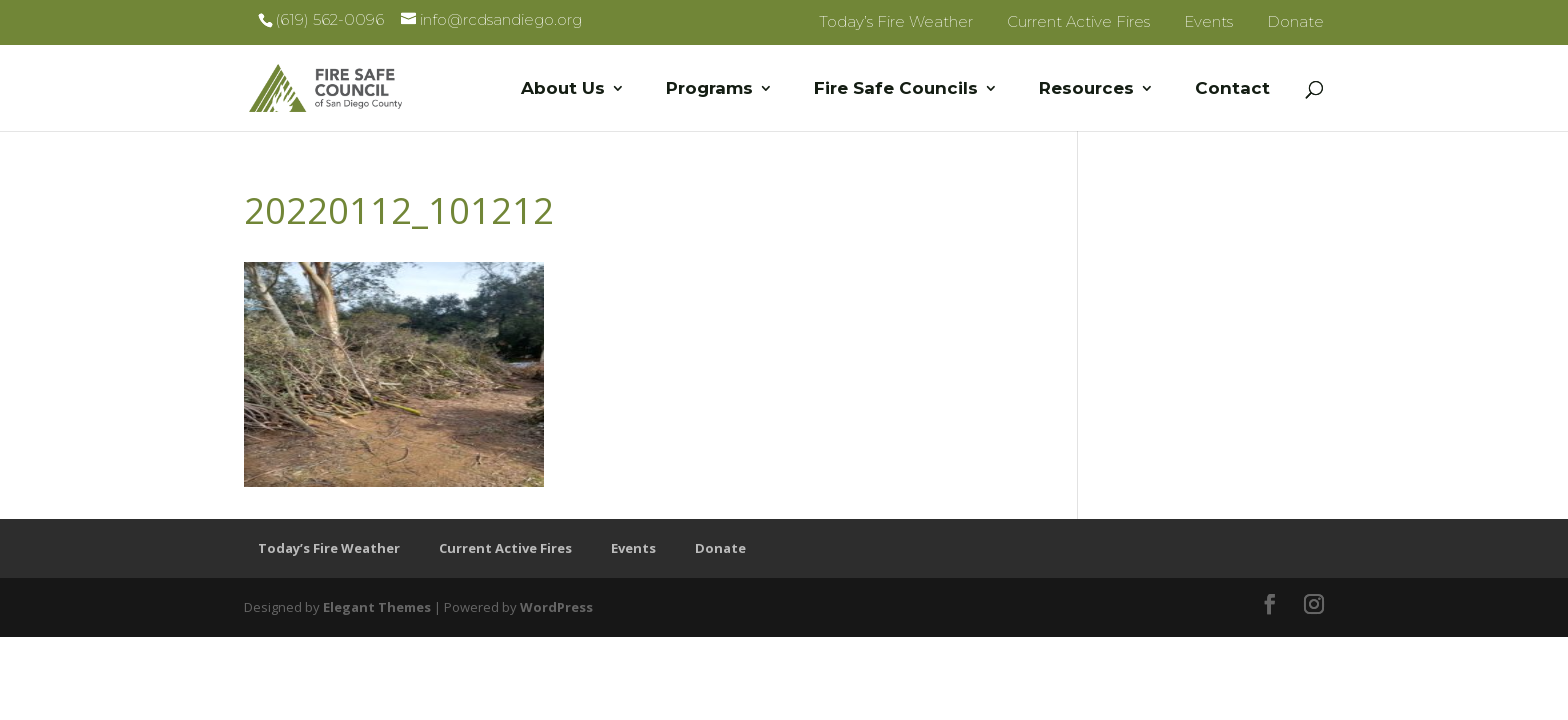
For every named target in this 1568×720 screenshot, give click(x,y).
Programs (709, 89)
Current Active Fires (1078, 21)
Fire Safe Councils (896, 89)
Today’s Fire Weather (896, 21)
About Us (563, 89)
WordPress (556, 607)
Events (1208, 21)
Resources (1086, 89)
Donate (1295, 21)
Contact (1232, 89)
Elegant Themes (377, 607)
